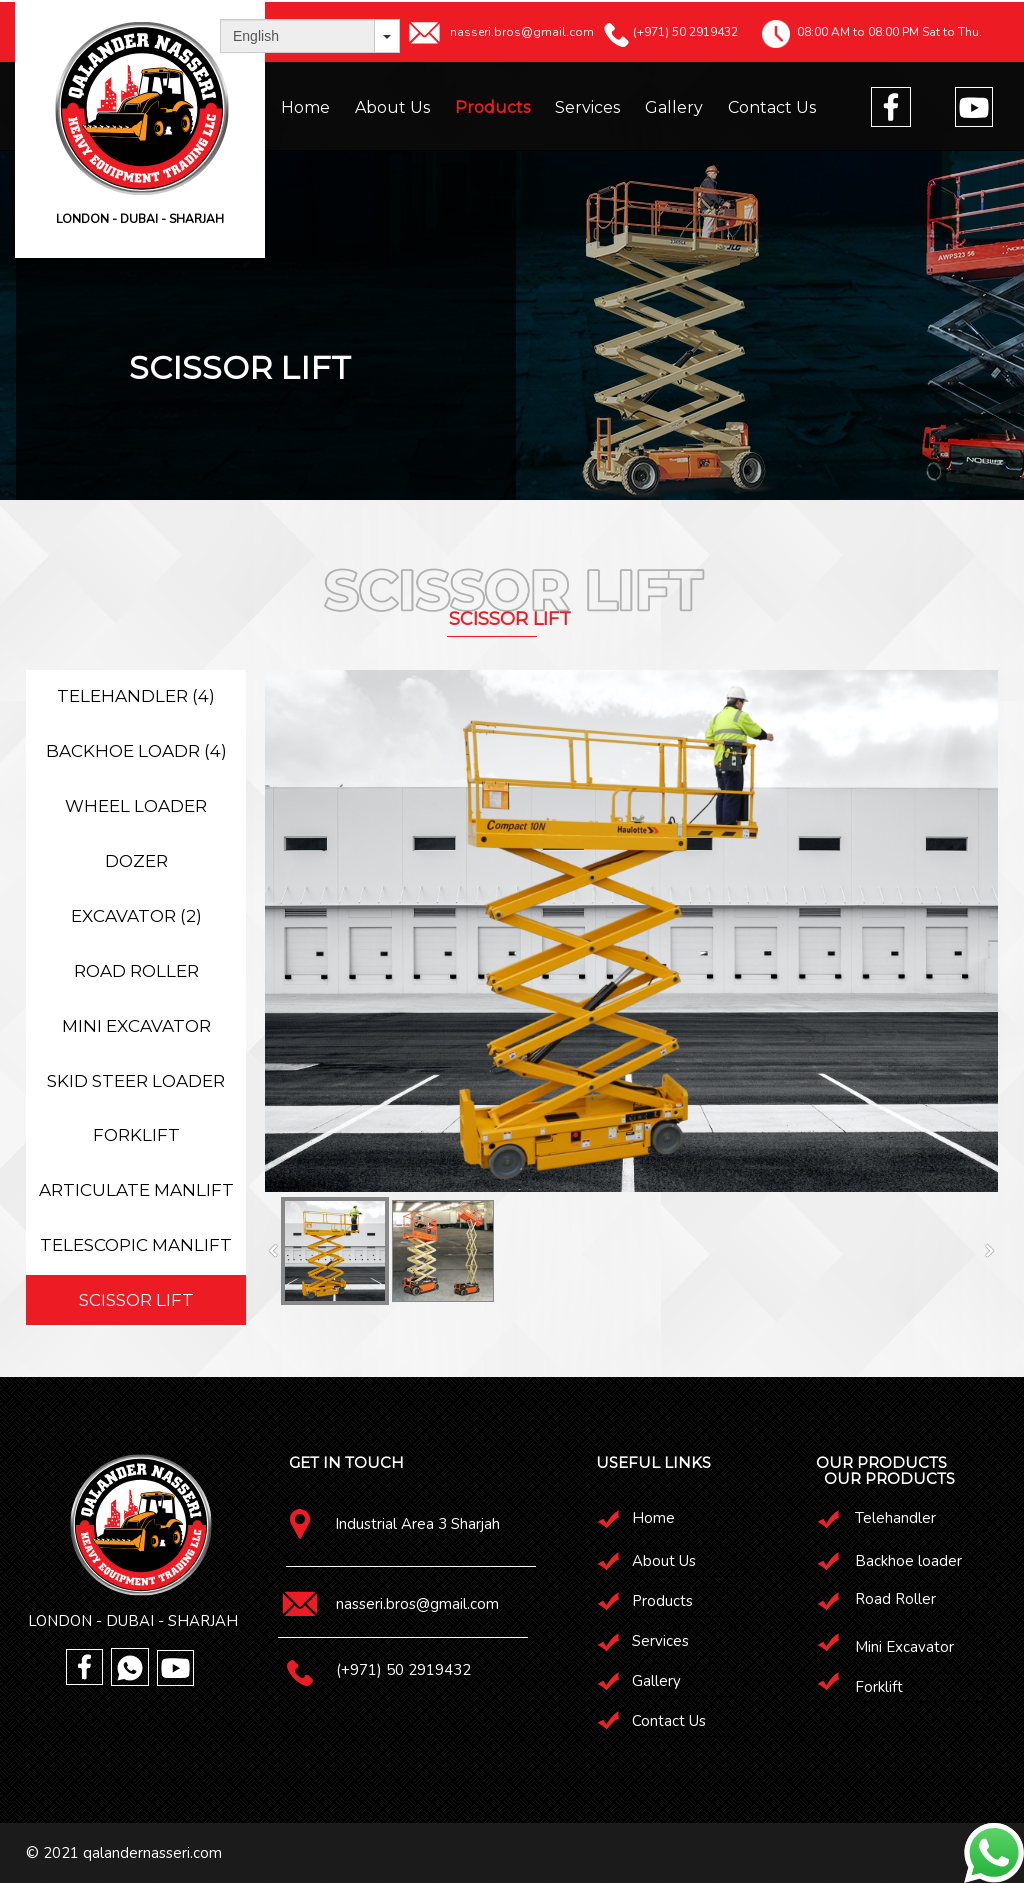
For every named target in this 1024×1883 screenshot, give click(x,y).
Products (492, 107)
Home (305, 107)
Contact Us (772, 107)
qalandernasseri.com (152, 1853)
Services (587, 107)
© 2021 (54, 1853)
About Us (392, 107)
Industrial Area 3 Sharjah (417, 1524)
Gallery (674, 107)
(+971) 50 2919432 (403, 1670)
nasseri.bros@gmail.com (417, 1604)
